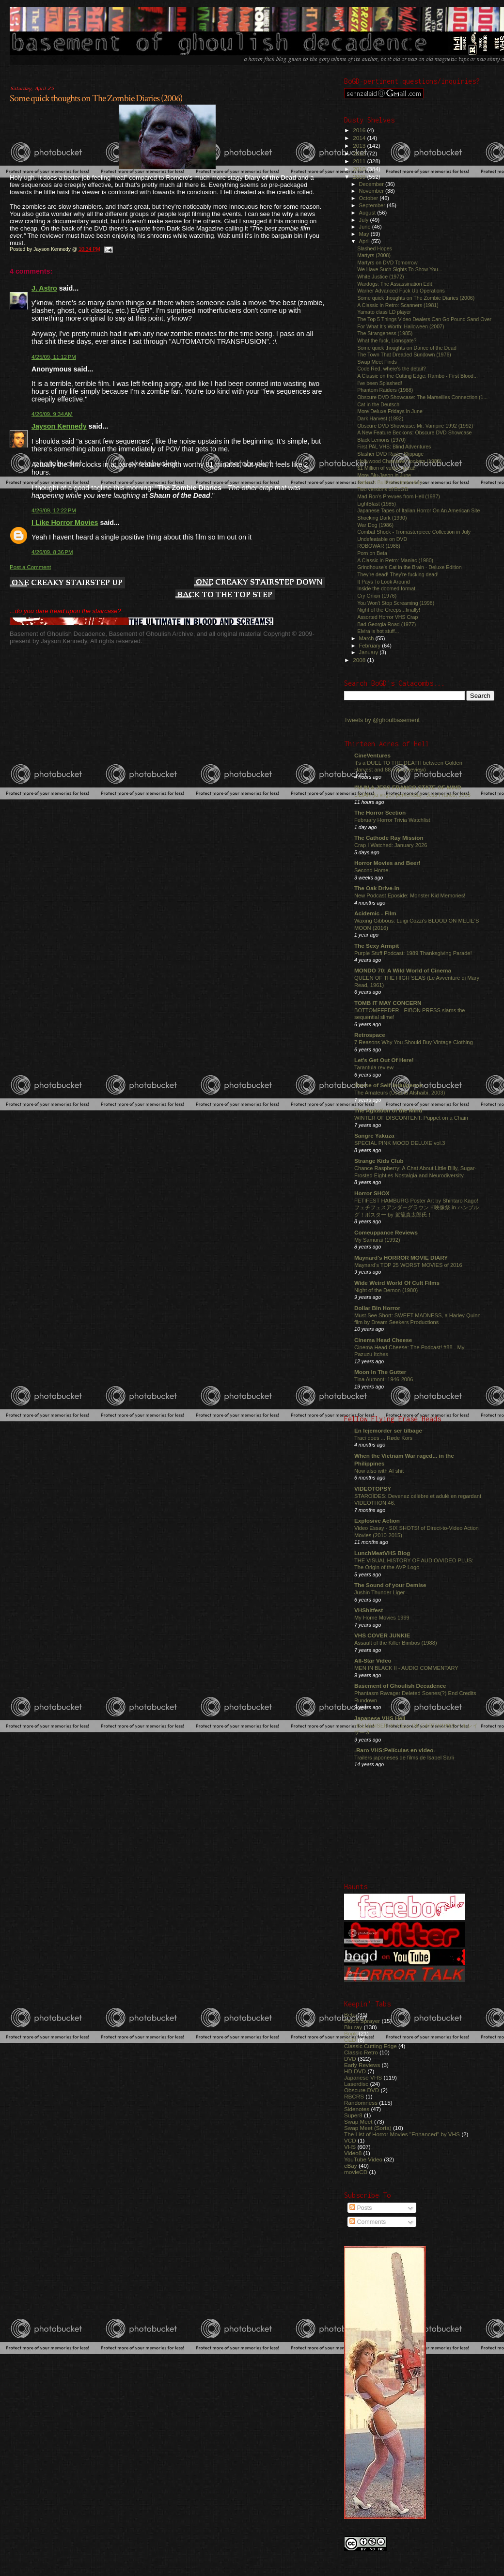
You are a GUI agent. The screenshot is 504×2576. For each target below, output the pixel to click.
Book (350, 2033)
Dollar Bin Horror (377, 1308)
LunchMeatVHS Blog (382, 1553)
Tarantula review (374, 1067)
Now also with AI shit (379, 1471)
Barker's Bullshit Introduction (389, 482)
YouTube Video (363, 2159)
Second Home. (372, 870)
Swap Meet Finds (377, 362)
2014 (360, 138)
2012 (360, 153)
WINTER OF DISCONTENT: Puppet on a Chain (411, 1118)
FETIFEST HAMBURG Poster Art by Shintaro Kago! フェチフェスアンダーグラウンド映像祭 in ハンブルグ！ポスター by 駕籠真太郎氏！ (416, 1208)
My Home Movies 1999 (382, 1617)
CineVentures (372, 755)
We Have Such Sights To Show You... (399, 269)
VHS (350, 2147)
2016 (360, 130)
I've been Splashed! (379, 383)
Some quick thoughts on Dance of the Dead (407, 348)
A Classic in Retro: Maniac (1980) (395, 560)
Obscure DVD (361, 2090)
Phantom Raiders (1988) (385, 390)
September (373, 205)
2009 (360, 176)
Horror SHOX (372, 1193)
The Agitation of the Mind (388, 1110)
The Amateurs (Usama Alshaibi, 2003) (399, 1092)
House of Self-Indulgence (388, 1085)
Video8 (353, 2153)
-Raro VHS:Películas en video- (394, 1750)
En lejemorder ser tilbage (388, 1430)
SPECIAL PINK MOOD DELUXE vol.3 (399, 1143)
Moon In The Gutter (380, 1372)
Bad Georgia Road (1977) (386, 624)
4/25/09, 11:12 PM (54, 357)
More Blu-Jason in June (384, 475)
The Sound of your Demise (390, 1585)
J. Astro (44, 288)
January (369, 652)
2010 (360, 169)
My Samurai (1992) (377, 1240)
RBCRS (354, 2096)
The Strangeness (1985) (384, 333)
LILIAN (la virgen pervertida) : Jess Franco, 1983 (412, 795)
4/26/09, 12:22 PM (54, 510)
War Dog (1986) (375, 525)
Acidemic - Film (375, 913)
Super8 (353, 2115)
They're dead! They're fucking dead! (398, 574)
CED (350, 2039)
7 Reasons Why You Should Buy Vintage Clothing (413, 1042)
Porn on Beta (372, 553)
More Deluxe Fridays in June (390, 411)
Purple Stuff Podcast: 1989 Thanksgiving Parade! (413, 953)
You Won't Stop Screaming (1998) (395, 603)
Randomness (361, 2102)
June (365, 227)
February (370, 645)
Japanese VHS (363, 2077)
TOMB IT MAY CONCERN (387, 1003)
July (364, 220)
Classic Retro (361, 2052)
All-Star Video (373, 1660)
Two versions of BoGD (382, 489)
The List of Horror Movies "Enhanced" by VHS (402, 2134)
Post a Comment (30, 567)
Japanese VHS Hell (380, 1718)
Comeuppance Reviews (386, 1232)
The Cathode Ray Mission (389, 837)
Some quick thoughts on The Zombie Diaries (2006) (96, 98)
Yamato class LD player (384, 312)
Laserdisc (356, 2084)
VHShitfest (368, 1610)
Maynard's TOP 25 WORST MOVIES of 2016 (408, 1265)
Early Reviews (362, 2065)
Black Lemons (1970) (381, 440)
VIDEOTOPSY (372, 1488)
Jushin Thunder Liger (379, 1592)
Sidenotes (356, 2109)
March (367, 638)
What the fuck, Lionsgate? (386, 340)
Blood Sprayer (362, 2021)
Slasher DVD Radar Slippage (390, 454)
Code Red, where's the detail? (391, 368)
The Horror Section (380, 812)
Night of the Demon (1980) (386, 1290)
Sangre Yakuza (374, 1135)
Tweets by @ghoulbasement (382, 720)
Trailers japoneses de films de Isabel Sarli (404, 1757)
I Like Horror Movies (65, 522)
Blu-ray (353, 2027)
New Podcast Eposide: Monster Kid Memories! (409, 895)
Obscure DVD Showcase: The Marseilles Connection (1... (422, 397)
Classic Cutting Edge (370, 2046)
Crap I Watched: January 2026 (390, 845)
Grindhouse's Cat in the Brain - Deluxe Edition (409, 567)
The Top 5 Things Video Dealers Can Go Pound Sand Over (424, 319)
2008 (360, 660)
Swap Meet (358, 2121)
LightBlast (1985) (376, 504)
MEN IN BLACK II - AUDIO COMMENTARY (406, 1668)
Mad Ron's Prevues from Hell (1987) (398, 496)
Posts (360, 2208)
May (365, 234)
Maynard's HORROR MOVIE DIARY (401, 1257)
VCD (350, 2140)
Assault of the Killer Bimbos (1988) (395, 1643)
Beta (350, 2014)
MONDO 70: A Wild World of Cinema (402, 970)
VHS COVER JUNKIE (382, 1635)
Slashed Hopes (374, 248)
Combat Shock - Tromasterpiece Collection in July (414, 532)
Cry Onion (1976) (376, 596)
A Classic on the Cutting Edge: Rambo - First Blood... (417, 376)
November (372, 191)
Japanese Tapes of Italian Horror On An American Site (418, 510)
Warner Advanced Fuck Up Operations (401, 290)
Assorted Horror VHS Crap (387, 617)
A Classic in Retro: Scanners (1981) (398, 305)
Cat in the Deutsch (378, 404)
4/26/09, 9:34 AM (52, 414)
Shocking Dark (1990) (382, 518)
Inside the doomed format (386, 588)
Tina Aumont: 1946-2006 (383, 1379)
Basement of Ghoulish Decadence (400, 1685)
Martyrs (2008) (374, 255)
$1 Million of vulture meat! (386, 468)
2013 (360, 145)
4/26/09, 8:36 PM (52, 552)
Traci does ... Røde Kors (383, 1438)
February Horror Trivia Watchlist (392, 820)
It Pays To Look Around (383, 582)
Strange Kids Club (379, 1160)
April (365, 241)
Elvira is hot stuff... (378, 631)
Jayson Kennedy (59, 426)
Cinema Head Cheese (383, 1340)
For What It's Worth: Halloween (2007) (400, 326)
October (369, 198)
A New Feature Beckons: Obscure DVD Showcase (414, 432)
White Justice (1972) (380, 276)
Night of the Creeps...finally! (388, 610)
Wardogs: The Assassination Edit (394, 284)
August (368, 213)
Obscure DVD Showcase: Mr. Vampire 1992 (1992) (415, 426)
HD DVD (355, 2071)
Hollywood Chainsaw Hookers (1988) (399, 461)
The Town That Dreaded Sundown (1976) (404, 354)
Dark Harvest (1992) (380, 418)
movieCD (355, 2172)
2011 (360, 161)
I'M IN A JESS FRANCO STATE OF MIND (407, 787)
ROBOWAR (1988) (378, 546)
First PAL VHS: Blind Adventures (394, 446)
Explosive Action (377, 1520)
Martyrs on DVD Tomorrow (387, 262)
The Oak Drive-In (376, 888)
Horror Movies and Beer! (387, 863)
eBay (350, 2165)
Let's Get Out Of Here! (384, 1060)
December (372, 184)
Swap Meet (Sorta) (368, 2128)
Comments (367, 2222)
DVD (350, 2058)
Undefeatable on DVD (382, 539)
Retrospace (369, 1035)
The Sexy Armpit (376, 945)
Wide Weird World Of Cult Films (397, 1283)
